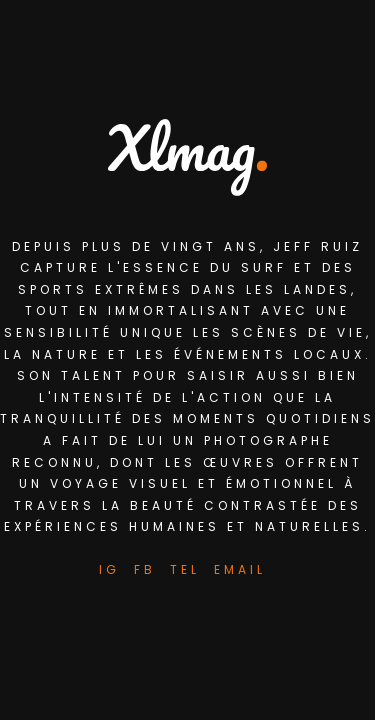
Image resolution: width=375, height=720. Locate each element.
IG (109, 569)
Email (240, 569)
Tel (185, 569)
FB (145, 569)
